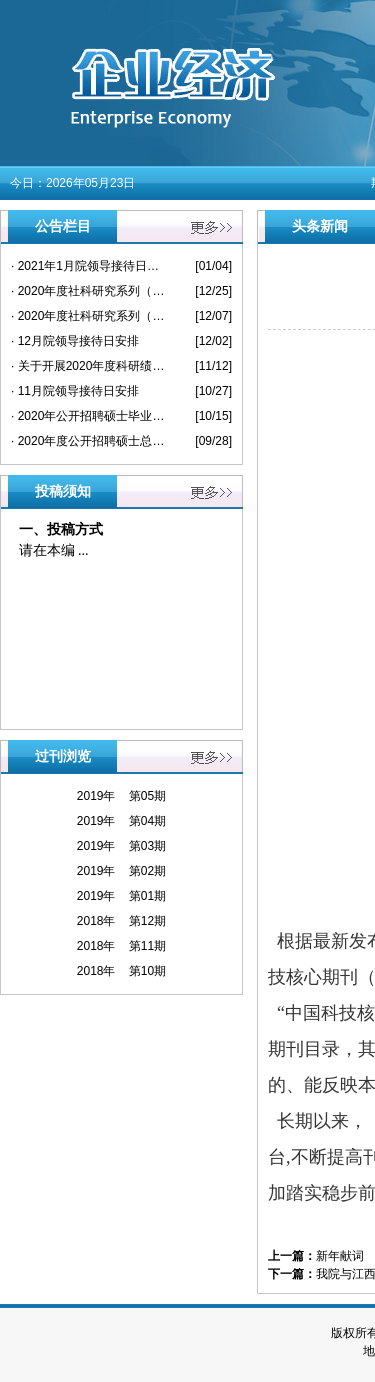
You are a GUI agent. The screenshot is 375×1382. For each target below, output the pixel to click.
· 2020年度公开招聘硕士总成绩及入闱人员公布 (88, 441)
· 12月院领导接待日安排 (75, 341)
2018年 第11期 (121, 946)
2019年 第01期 (121, 896)
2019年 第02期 (121, 871)
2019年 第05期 (121, 796)
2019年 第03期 (121, 846)
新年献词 (340, 1256)
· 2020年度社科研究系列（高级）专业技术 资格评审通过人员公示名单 (88, 316)
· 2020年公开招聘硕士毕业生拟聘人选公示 (88, 416)
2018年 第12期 (121, 921)
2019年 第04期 (121, 821)
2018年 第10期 (121, 971)
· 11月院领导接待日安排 (75, 391)
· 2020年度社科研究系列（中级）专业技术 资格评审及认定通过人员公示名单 (88, 291)
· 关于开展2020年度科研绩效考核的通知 (88, 366)
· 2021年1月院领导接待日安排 (88, 266)
